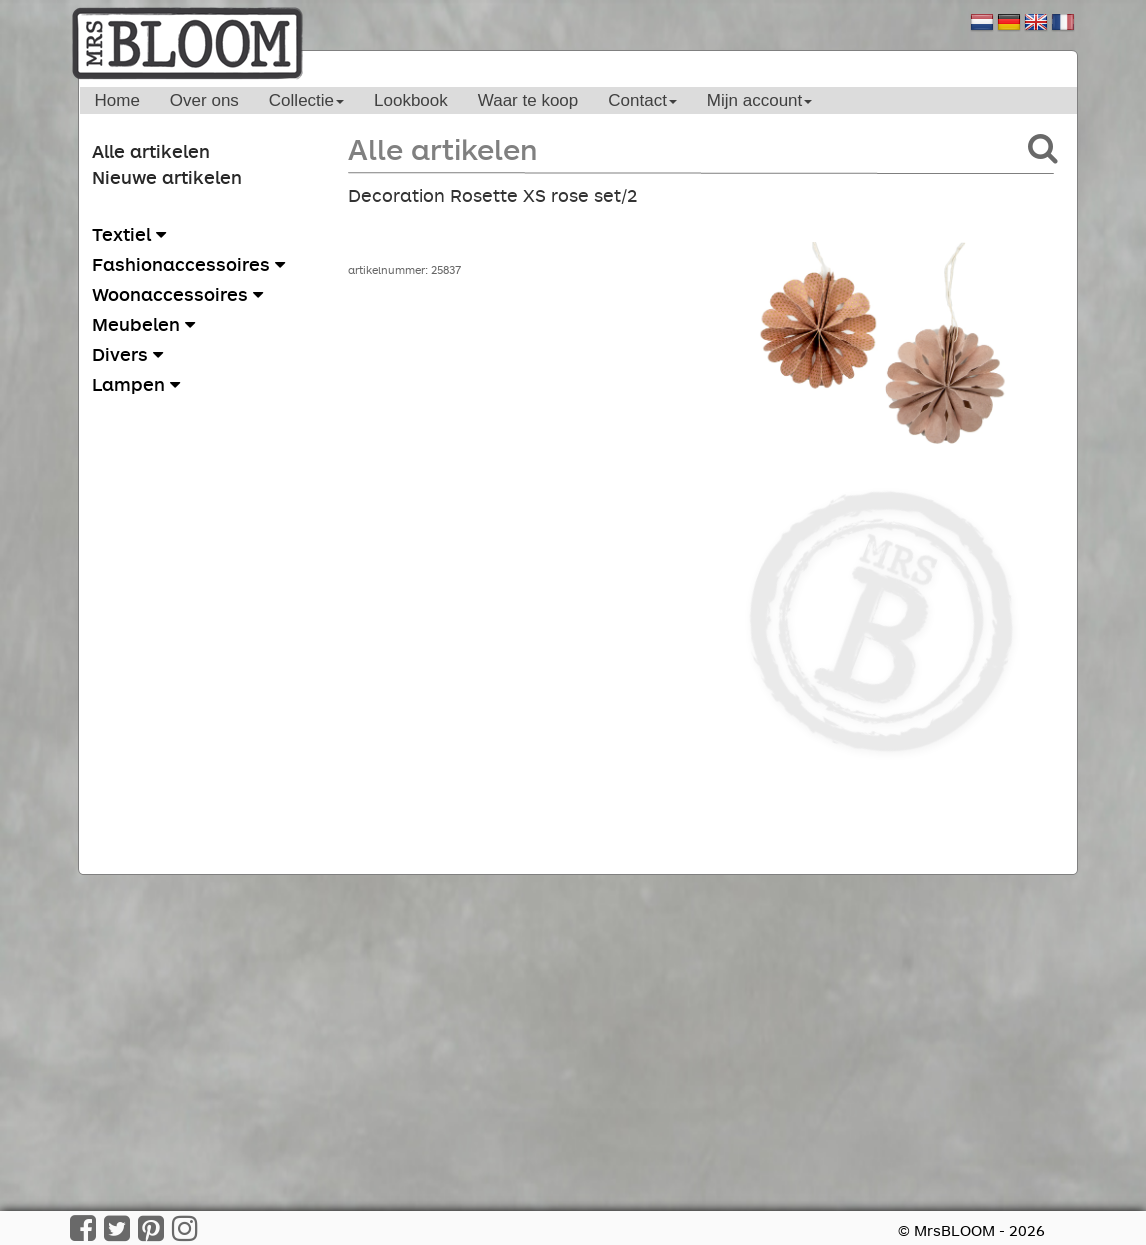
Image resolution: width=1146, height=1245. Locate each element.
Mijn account (759, 100)
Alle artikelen (151, 151)
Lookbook (411, 100)
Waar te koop (528, 100)
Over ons (204, 100)
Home (117, 100)
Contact (642, 100)
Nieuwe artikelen (167, 177)
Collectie (306, 100)
